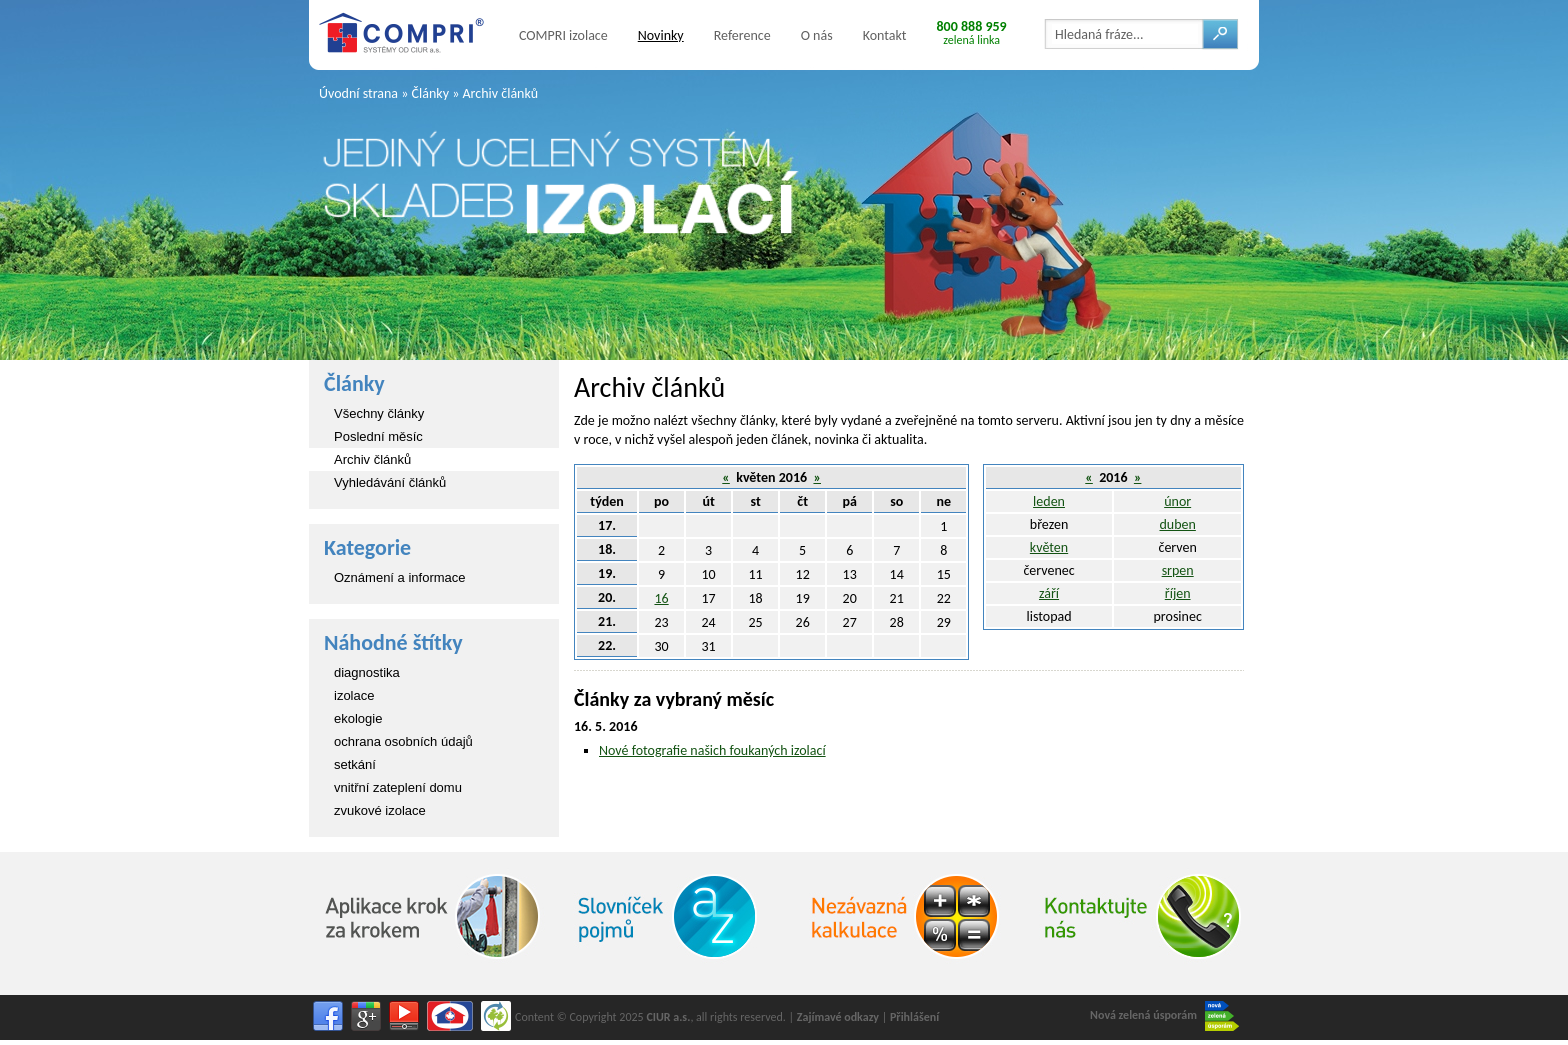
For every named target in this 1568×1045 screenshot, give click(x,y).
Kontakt (885, 35)
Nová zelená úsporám (1164, 1016)
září (1049, 593)
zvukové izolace (380, 810)
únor (1177, 501)
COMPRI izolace (563, 35)
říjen (1178, 593)
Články (430, 93)
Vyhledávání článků (390, 482)
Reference (742, 35)
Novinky (661, 35)
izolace (354, 695)
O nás (817, 35)
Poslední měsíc (378, 436)
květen (1049, 547)
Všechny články (379, 413)
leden (1049, 501)
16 (661, 598)
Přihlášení (914, 1017)
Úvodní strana (358, 93)
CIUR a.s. (668, 1017)
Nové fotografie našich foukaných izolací (712, 750)
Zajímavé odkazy (838, 1017)
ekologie (358, 718)
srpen (1178, 570)
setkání (355, 764)
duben (1177, 524)
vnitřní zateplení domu (398, 787)
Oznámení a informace (400, 577)
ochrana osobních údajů (403, 741)
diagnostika (367, 672)
